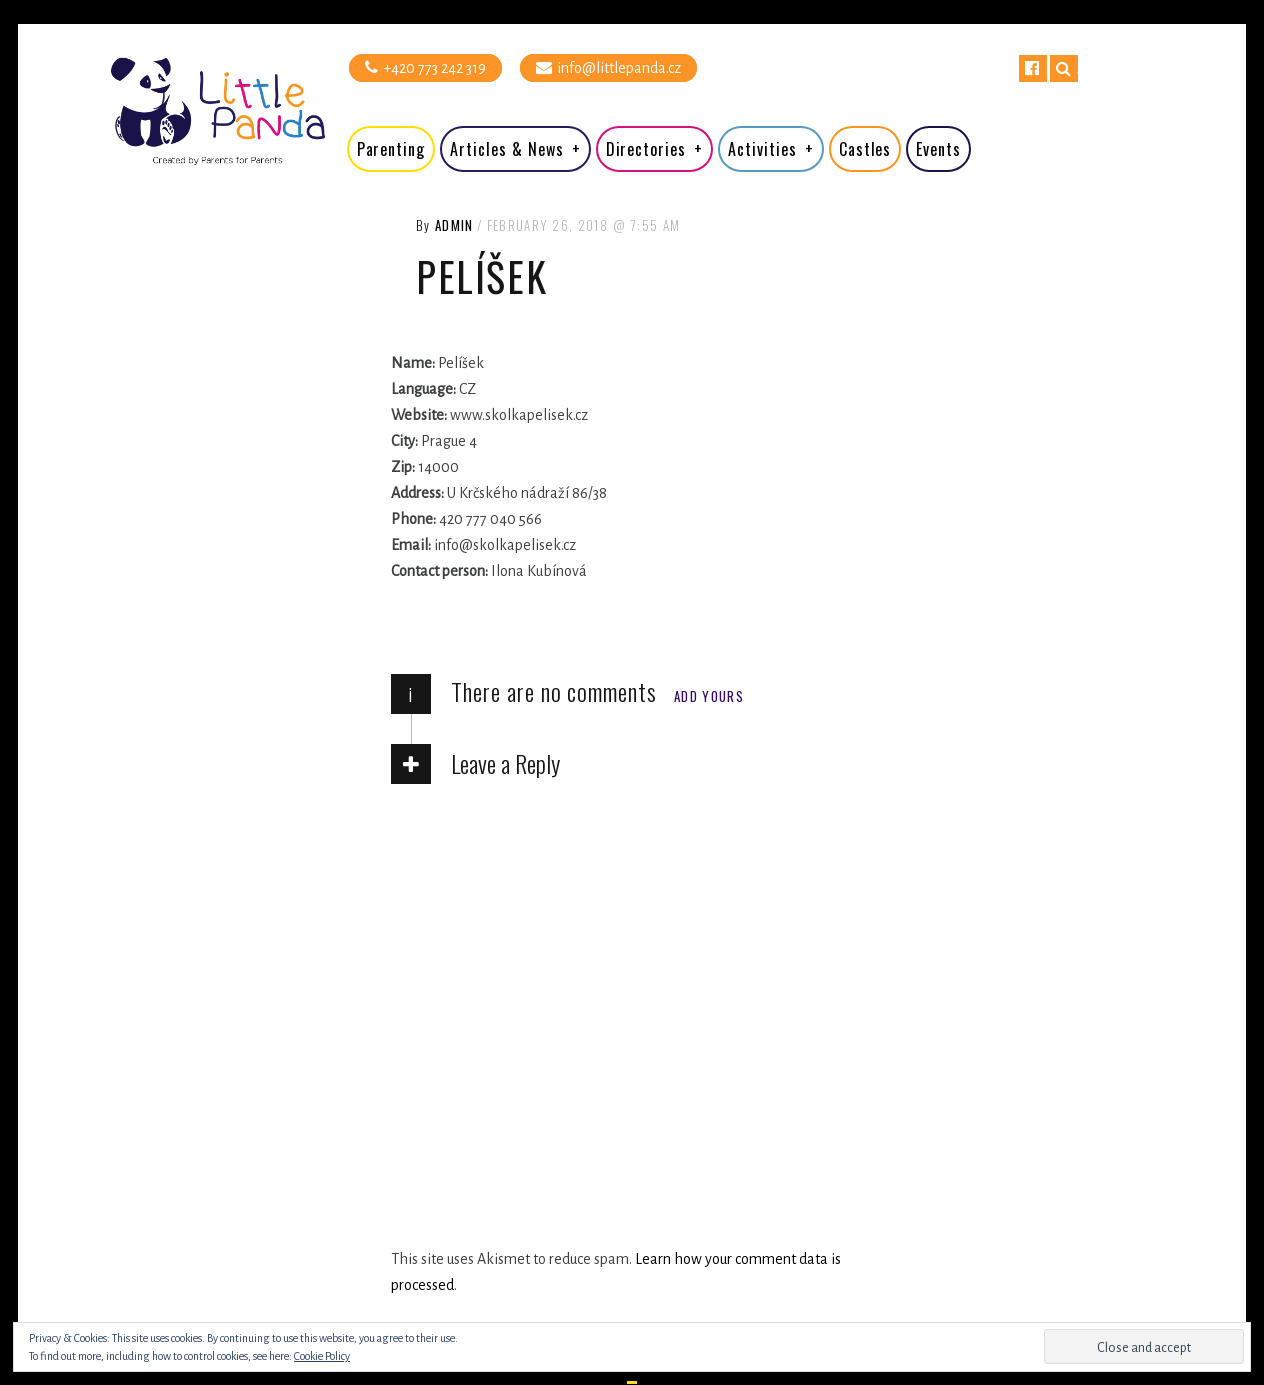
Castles (865, 149)
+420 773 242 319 (425, 67)
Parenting (391, 149)
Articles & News (506, 149)
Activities (762, 149)
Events (938, 149)
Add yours (709, 696)
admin (454, 225)
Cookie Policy (322, 1356)
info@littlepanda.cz (608, 67)
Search (1064, 68)
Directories (646, 149)
